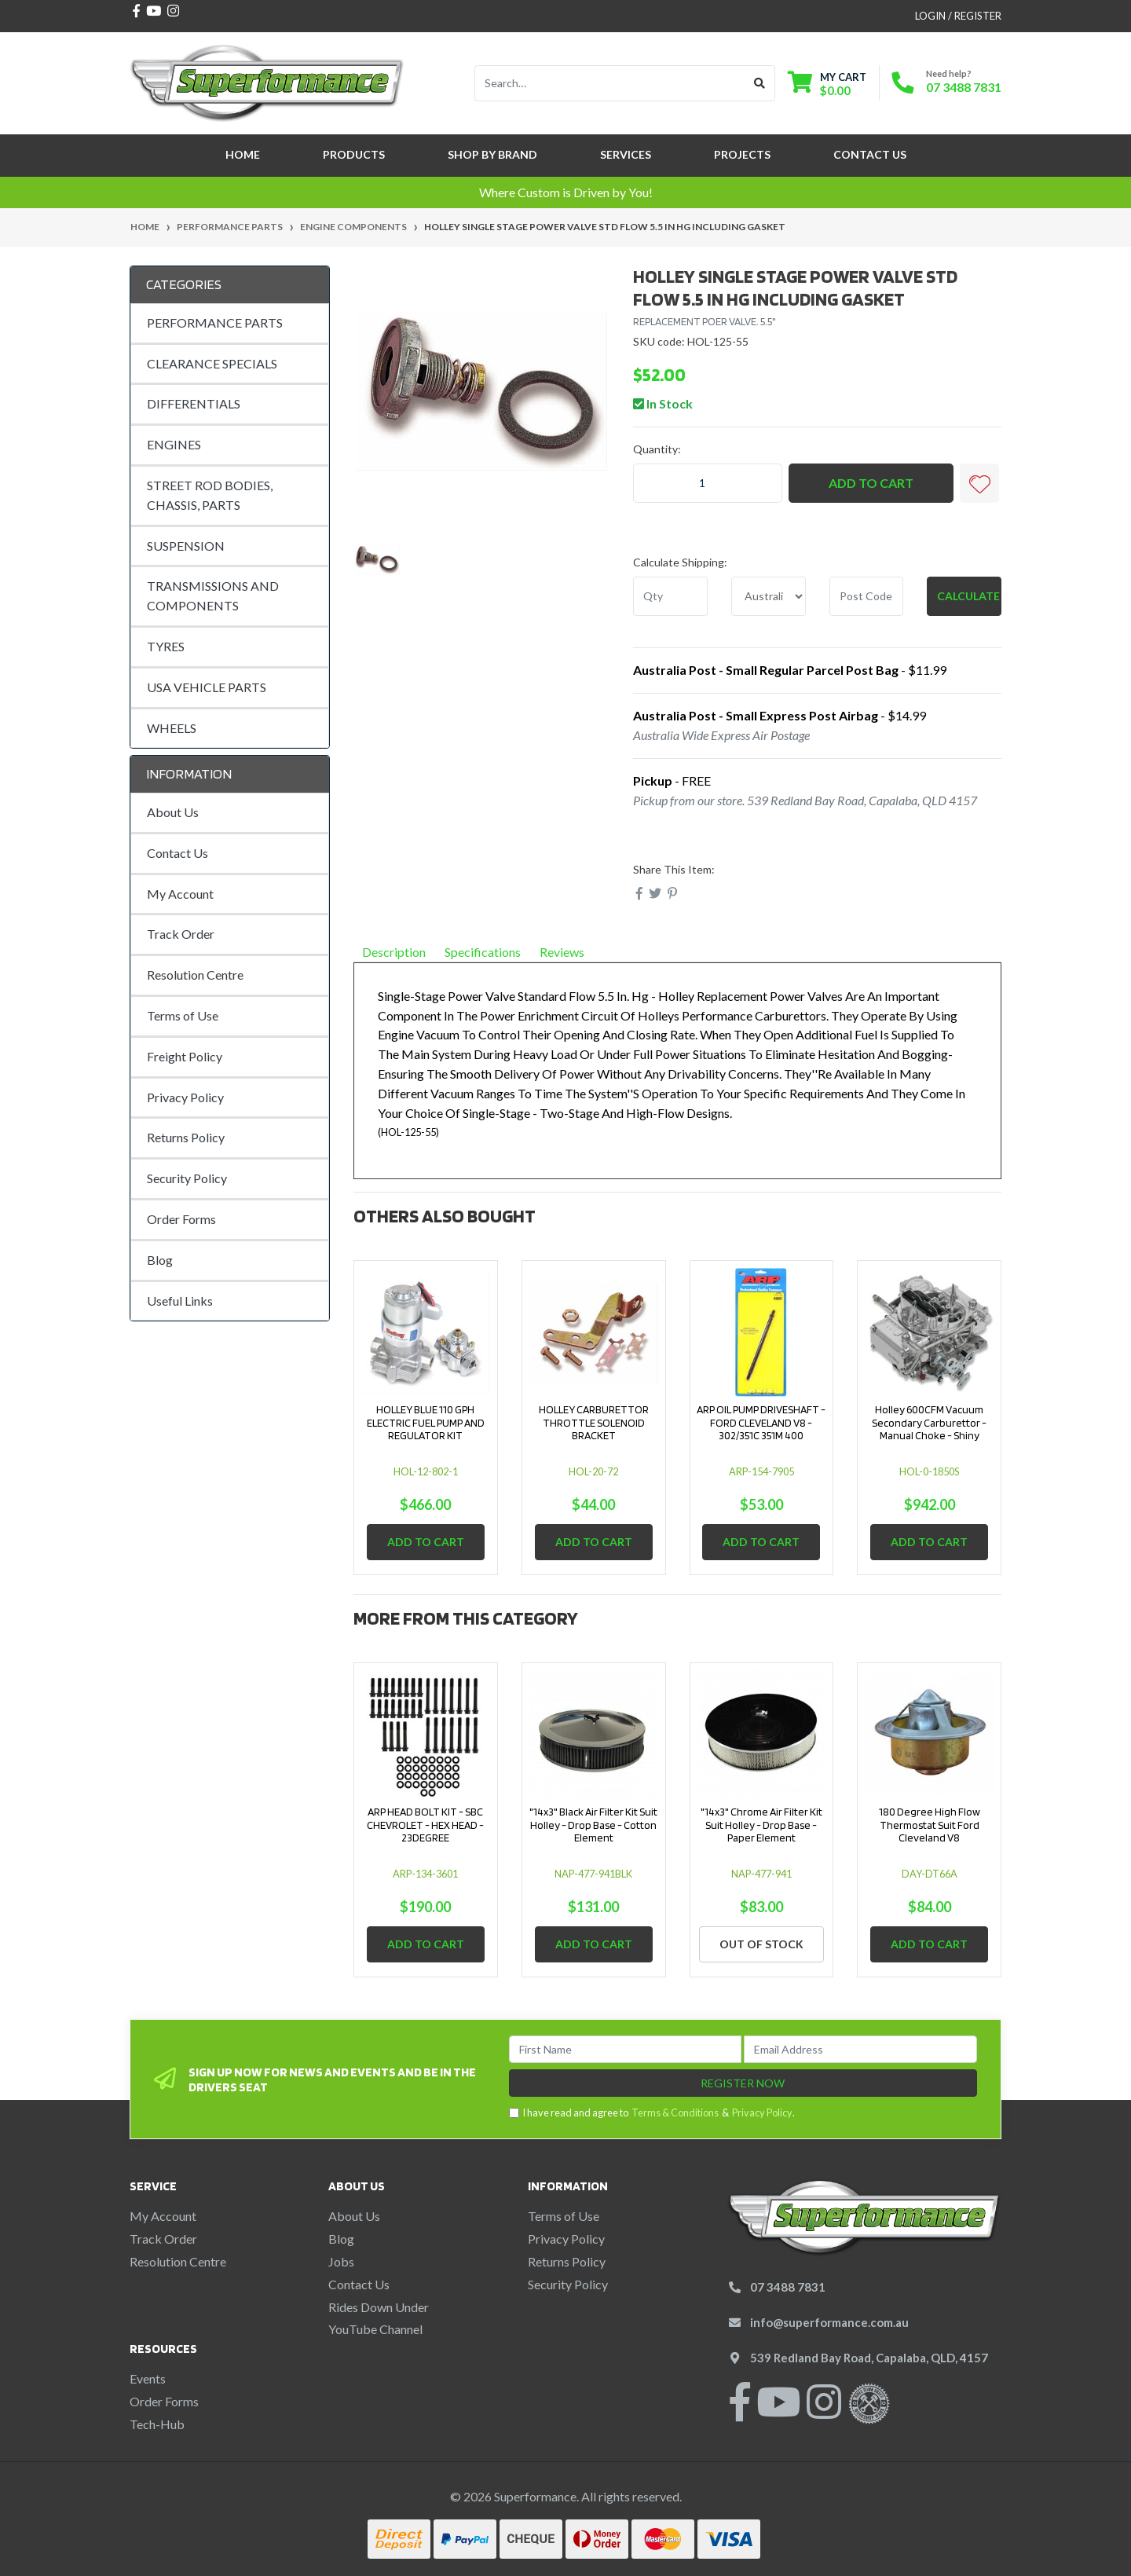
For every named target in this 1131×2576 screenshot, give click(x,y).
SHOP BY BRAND (492, 154)
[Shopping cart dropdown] (827, 83)
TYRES (166, 646)
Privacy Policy (185, 1097)
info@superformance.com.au (829, 2322)
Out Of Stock (761, 1944)
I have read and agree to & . (652, 2113)
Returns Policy (186, 1137)
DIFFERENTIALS (193, 403)
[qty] (670, 596)
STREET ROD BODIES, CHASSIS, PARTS (210, 495)
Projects (742, 154)
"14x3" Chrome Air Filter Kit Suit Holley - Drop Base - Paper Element (761, 1825)
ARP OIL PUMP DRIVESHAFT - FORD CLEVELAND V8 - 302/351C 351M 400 (761, 1422)
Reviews (568, 951)
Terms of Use (182, 1015)
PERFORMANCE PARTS (215, 322)
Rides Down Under (378, 2306)
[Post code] (866, 596)
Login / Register (958, 15)
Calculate (968, 596)
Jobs (341, 2261)
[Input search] (609, 83)
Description (394, 951)
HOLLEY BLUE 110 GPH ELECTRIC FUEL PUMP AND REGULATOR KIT (426, 1422)
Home (242, 154)
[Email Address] (860, 2049)
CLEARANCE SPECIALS (212, 363)
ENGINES (174, 444)
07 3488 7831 (963, 86)
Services (625, 154)
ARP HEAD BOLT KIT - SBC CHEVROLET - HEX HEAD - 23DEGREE (425, 1825)
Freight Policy (184, 1056)
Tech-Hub (157, 2424)
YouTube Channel (375, 2328)
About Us (173, 811)
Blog (160, 1259)
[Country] (768, 596)
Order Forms (181, 1218)
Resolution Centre (195, 974)
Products (354, 154)
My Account (180, 893)
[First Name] (625, 2049)
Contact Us (869, 154)
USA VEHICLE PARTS (206, 687)
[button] (979, 483)
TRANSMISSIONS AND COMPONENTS (213, 595)
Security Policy (187, 1178)
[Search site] (760, 83)
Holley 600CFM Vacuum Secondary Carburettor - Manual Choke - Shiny (929, 1422)
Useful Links (180, 1300)
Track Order (180, 933)
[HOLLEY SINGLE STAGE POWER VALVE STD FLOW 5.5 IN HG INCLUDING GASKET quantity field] (707, 483)
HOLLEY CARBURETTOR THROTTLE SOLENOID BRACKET (594, 1422)
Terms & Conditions (675, 2112)
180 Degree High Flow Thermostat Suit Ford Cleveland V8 (929, 1825)
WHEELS (171, 727)
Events (148, 2378)
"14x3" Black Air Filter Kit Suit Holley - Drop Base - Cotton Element (593, 1825)
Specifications (483, 951)
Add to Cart (871, 482)
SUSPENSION (186, 545)
